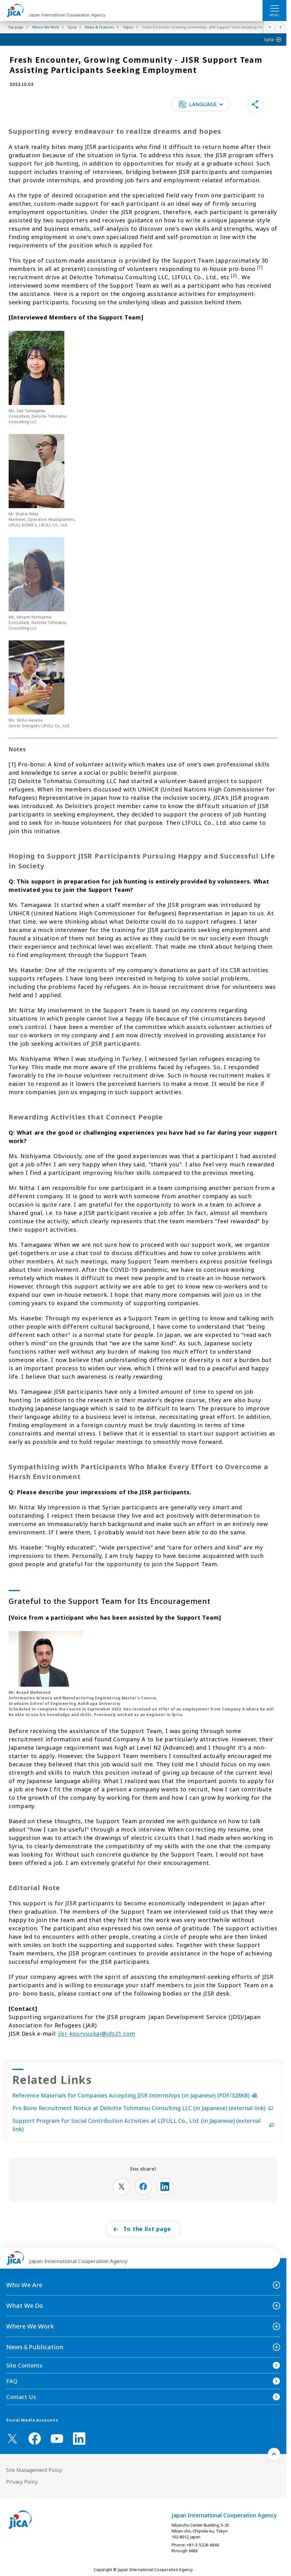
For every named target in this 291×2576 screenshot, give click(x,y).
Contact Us (21, 2397)
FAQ (11, 2381)
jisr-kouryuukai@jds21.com (96, 2033)
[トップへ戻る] (274, 2454)
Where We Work (30, 2326)
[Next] (280, 27)
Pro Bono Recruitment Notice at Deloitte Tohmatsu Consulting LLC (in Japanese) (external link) (142, 2108)
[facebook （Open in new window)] (34, 2438)
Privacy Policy (22, 2481)
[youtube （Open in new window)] (57, 2438)
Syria (269, 39)
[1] (260, 267)
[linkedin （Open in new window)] (79, 2438)
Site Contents (24, 2365)
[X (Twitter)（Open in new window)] (12, 2438)
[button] (200, 104)
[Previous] (270, 27)
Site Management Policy (34, 2470)
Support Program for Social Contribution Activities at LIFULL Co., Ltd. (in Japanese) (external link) (143, 2125)
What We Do (24, 2305)
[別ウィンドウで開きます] (121, 2186)
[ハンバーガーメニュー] (274, 8)
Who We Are (24, 2285)
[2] (234, 275)
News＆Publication (34, 2347)
